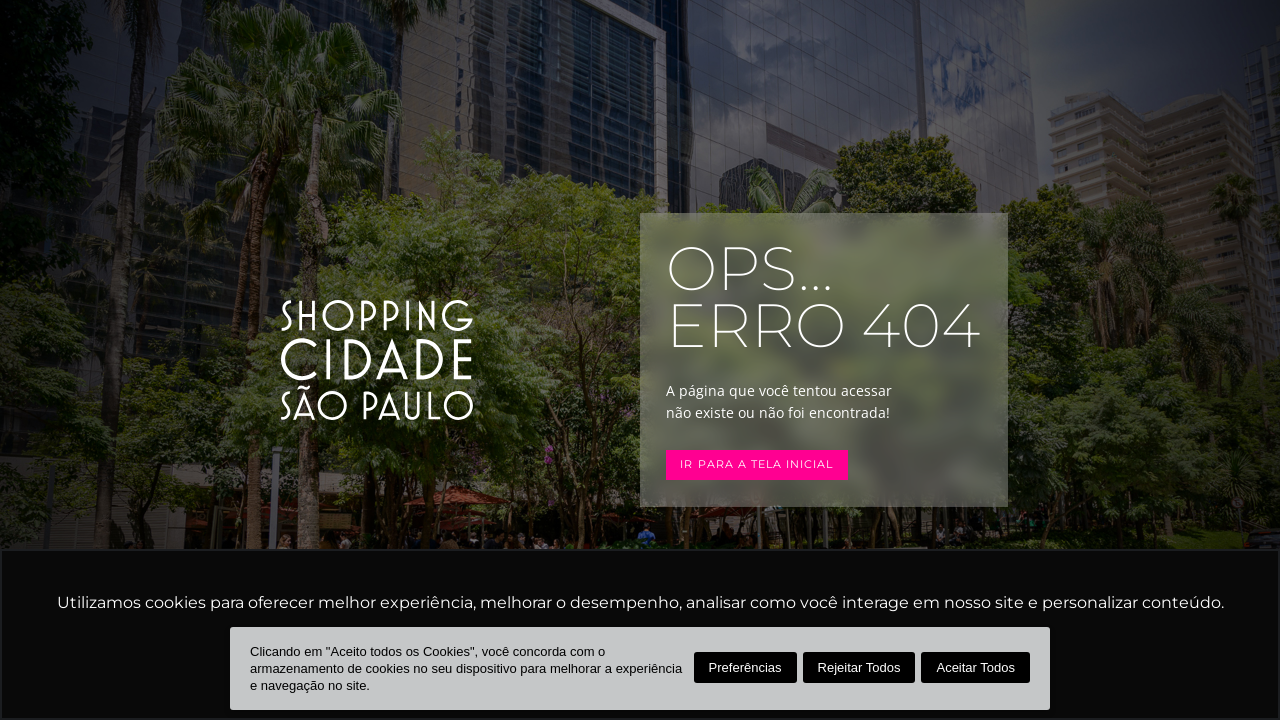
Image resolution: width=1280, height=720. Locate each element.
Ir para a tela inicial (756, 464)
